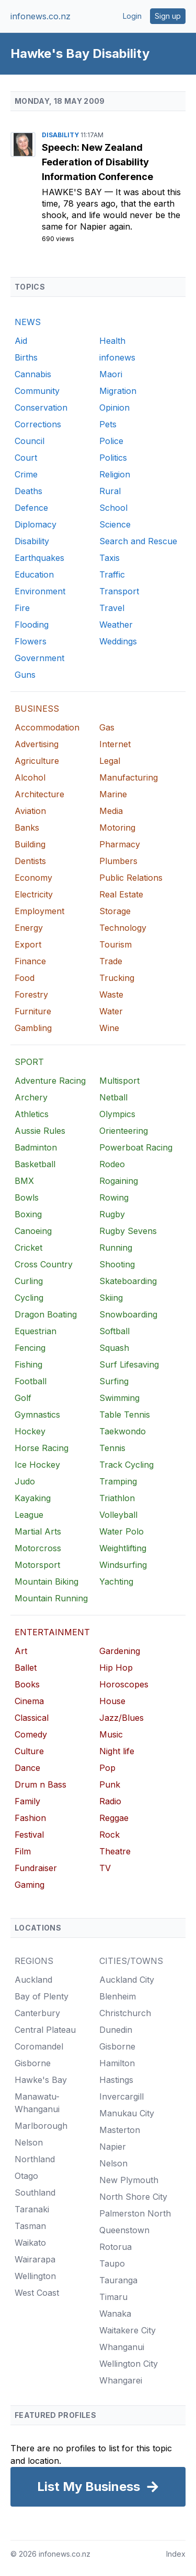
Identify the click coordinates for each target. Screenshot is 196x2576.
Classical (32, 1717)
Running (115, 1247)
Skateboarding (128, 1281)
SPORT (29, 1062)
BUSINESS (37, 708)
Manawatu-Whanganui (37, 2102)
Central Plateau (45, 2029)
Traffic (112, 574)
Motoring (117, 827)
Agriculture (37, 761)
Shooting (117, 1264)
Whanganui (121, 2347)
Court (26, 457)
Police (111, 441)
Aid (21, 341)
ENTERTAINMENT (52, 1632)
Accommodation (47, 727)
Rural (110, 491)
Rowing (114, 1197)
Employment (39, 911)
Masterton (119, 2130)
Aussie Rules (40, 1130)
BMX (24, 1181)
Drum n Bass (40, 1784)
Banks (27, 827)
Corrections (38, 424)
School (113, 507)
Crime (26, 474)
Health (112, 341)
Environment (40, 591)
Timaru (113, 2297)
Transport (119, 591)
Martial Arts (38, 1531)
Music (111, 1734)
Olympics (117, 1114)
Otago (26, 2176)
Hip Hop (116, 1667)
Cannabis (33, 374)
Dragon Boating (46, 1314)
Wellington (35, 2276)
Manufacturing (128, 777)
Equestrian (35, 1331)
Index (176, 2553)
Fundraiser (36, 1868)
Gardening (119, 1651)
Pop (107, 1768)
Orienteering (123, 1130)
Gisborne (33, 2063)
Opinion (114, 407)
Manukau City (126, 2113)
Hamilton (117, 2063)
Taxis (109, 558)
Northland (35, 2159)
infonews (117, 357)
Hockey (30, 1431)
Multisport (119, 1080)
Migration (117, 391)
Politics (113, 457)
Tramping (118, 1481)
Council (29, 441)
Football (31, 1381)
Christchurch (125, 2013)
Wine (109, 1028)
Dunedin (115, 2029)
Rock (109, 1834)
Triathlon (117, 1498)
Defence (31, 507)
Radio (110, 1801)
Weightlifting (122, 1548)
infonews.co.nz (40, 16)
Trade (110, 961)
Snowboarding (128, 1314)
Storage (115, 911)
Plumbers (118, 861)
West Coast (37, 2292)
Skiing (111, 1297)
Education (34, 574)
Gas (106, 727)
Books (27, 1684)
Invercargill (121, 2096)
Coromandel (39, 2046)
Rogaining (118, 1181)
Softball (114, 1331)
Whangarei (120, 2380)
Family (27, 1801)
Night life (116, 1751)
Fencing (30, 1348)
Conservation (41, 407)
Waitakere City (127, 2330)
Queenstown (124, 2230)
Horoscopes (123, 1684)
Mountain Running (51, 1598)
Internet (115, 744)
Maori (110, 374)
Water (111, 1011)
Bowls (27, 1197)
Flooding (32, 624)
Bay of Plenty (41, 1996)
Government (39, 658)
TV (105, 1868)
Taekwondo (122, 1431)
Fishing (28, 1364)
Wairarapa (35, 2259)
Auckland (33, 1979)
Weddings (118, 641)
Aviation (30, 811)
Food (24, 978)
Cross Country (44, 1264)
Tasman (30, 2226)
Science (115, 524)
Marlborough (41, 2125)
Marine (113, 794)
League (29, 1514)
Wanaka (115, 2313)
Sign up (168, 15)
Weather (116, 624)
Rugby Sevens (128, 1231)
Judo (25, 1481)
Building (30, 844)
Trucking (116, 978)
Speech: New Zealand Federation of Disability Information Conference (97, 162)
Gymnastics (37, 1414)
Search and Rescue (138, 541)
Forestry (31, 994)
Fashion (30, 1818)
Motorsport (37, 1565)
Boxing (28, 1214)
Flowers (31, 641)
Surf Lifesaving (129, 1364)
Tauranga (118, 2280)
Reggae (114, 1818)
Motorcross (38, 1548)
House (112, 1701)
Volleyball (118, 1514)
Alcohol (30, 777)
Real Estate (121, 894)
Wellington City (128, 2363)
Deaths (28, 491)
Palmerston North (135, 2213)
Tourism (115, 944)
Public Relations (131, 877)
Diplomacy (35, 524)
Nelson (29, 2142)
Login (132, 15)
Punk (109, 1784)
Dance (27, 1768)
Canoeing (33, 1231)
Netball (113, 1097)
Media (111, 811)
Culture (29, 1751)
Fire (22, 608)
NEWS (28, 322)
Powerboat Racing (135, 1147)
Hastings (116, 2080)
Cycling (29, 1297)
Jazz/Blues (121, 1717)
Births (26, 357)
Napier (112, 2146)
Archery (31, 1097)
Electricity (34, 894)
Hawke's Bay (73, 192)
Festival (29, 1834)
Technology (122, 927)
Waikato (30, 2242)
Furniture (33, 1011)
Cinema (29, 1701)
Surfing (114, 1381)
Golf (23, 1398)
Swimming (119, 1398)
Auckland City (126, 1979)
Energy (29, 927)
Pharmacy (119, 844)
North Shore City (133, 2196)
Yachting (116, 1581)
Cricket (28, 1247)
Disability (61, 135)
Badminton (36, 1147)
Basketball (35, 1164)
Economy (33, 877)
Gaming (29, 1884)
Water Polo (121, 1531)
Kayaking (33, 1498)
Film (23, 1851)
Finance (30, 961)
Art (21, 1651)
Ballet (26, 1667)
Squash (114, 1348)
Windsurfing (123, 1565)
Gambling (33, 1028)
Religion (114, 474)
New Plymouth (128, 2180)
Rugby (112, 1214)
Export (28, 944)
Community (37, 391)
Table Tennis (124, 1414)
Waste (111, 994)
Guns (25, 674)
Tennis (112, 1448)
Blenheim (117, 1996)
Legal (109, 761)
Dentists (30, 861)
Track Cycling (126, 1464)
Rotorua (115, 2247)
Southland (35, 2192)
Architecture (39, 794)
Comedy (31, 1734)
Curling (29, 1281)
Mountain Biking (46, 1581)
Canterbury (37, 2013)
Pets (108, 424)
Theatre (115, 1851)
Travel (111, 608)
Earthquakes (39, 558)
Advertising (37, 744)
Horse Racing (41, 1448)
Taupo (112, 2263)
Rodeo (112, 1164)
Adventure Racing (50, 1080)
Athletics (32, 1114)
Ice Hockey (37, 1464)
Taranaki (32, 2209)
